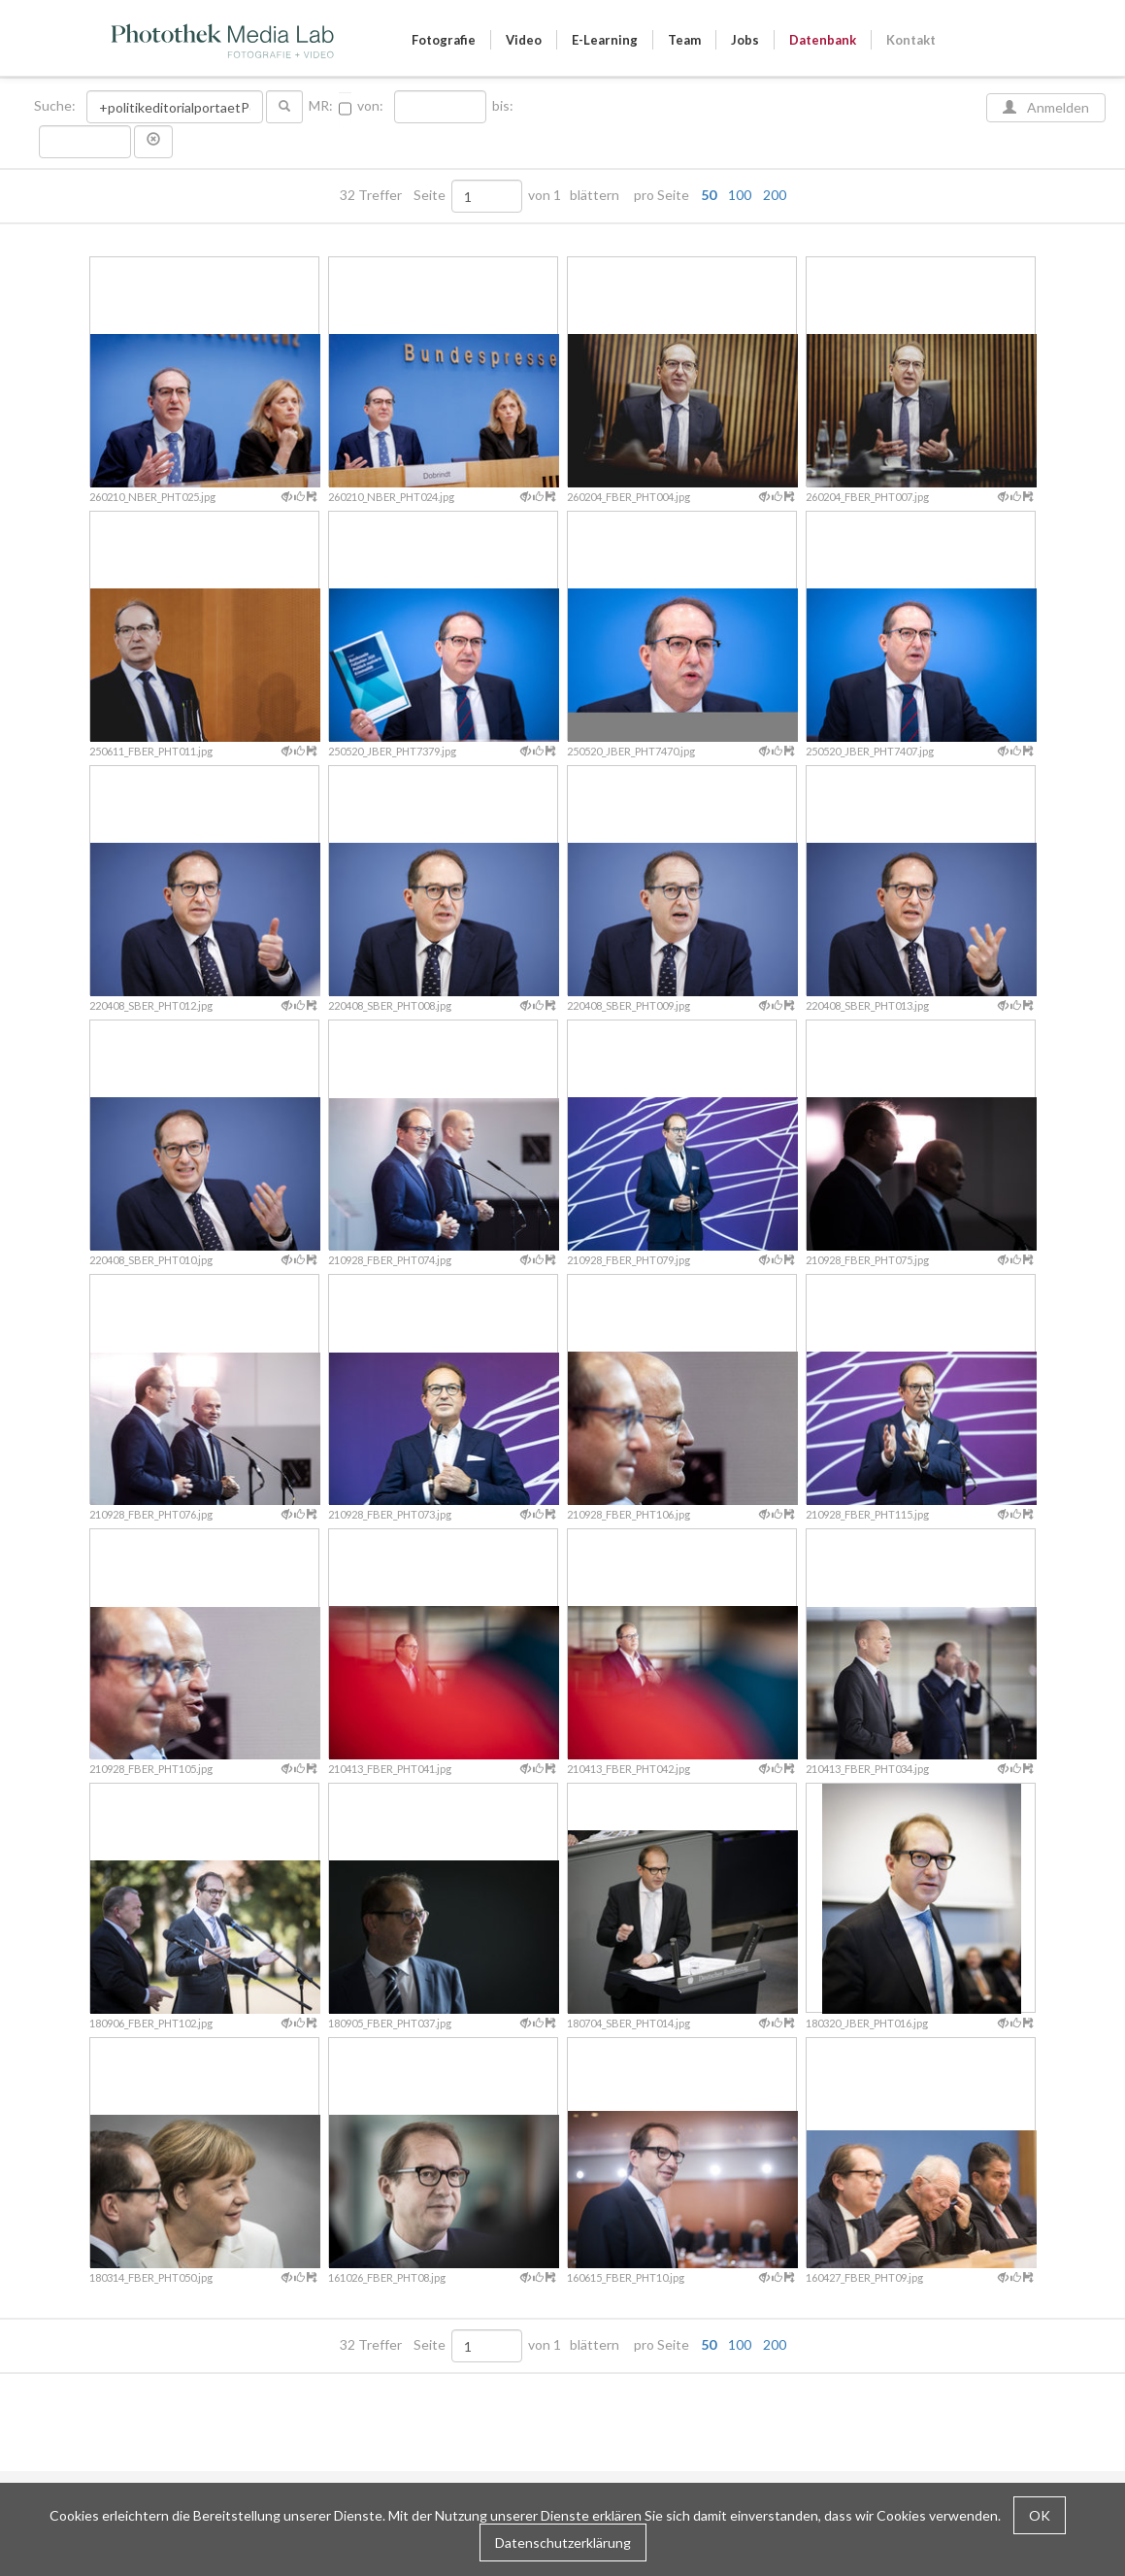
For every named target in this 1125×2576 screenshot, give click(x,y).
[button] (153, 141)
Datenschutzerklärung (563, 2542)
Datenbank (822, 40)
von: (370, 106)
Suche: (56, 106)
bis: (502, 106)
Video (524, 40)
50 (708, 194)
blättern (594, 195)
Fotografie (444, 40)
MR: (321, 106)
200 (774, 194)
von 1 (544, 195)
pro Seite (705, 195)
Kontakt (911, 40)
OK (1039, 2515)
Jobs (745, 40)
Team (684, 40)
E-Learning (605, 40)
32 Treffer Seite (394, 195)
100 (739, 194)
